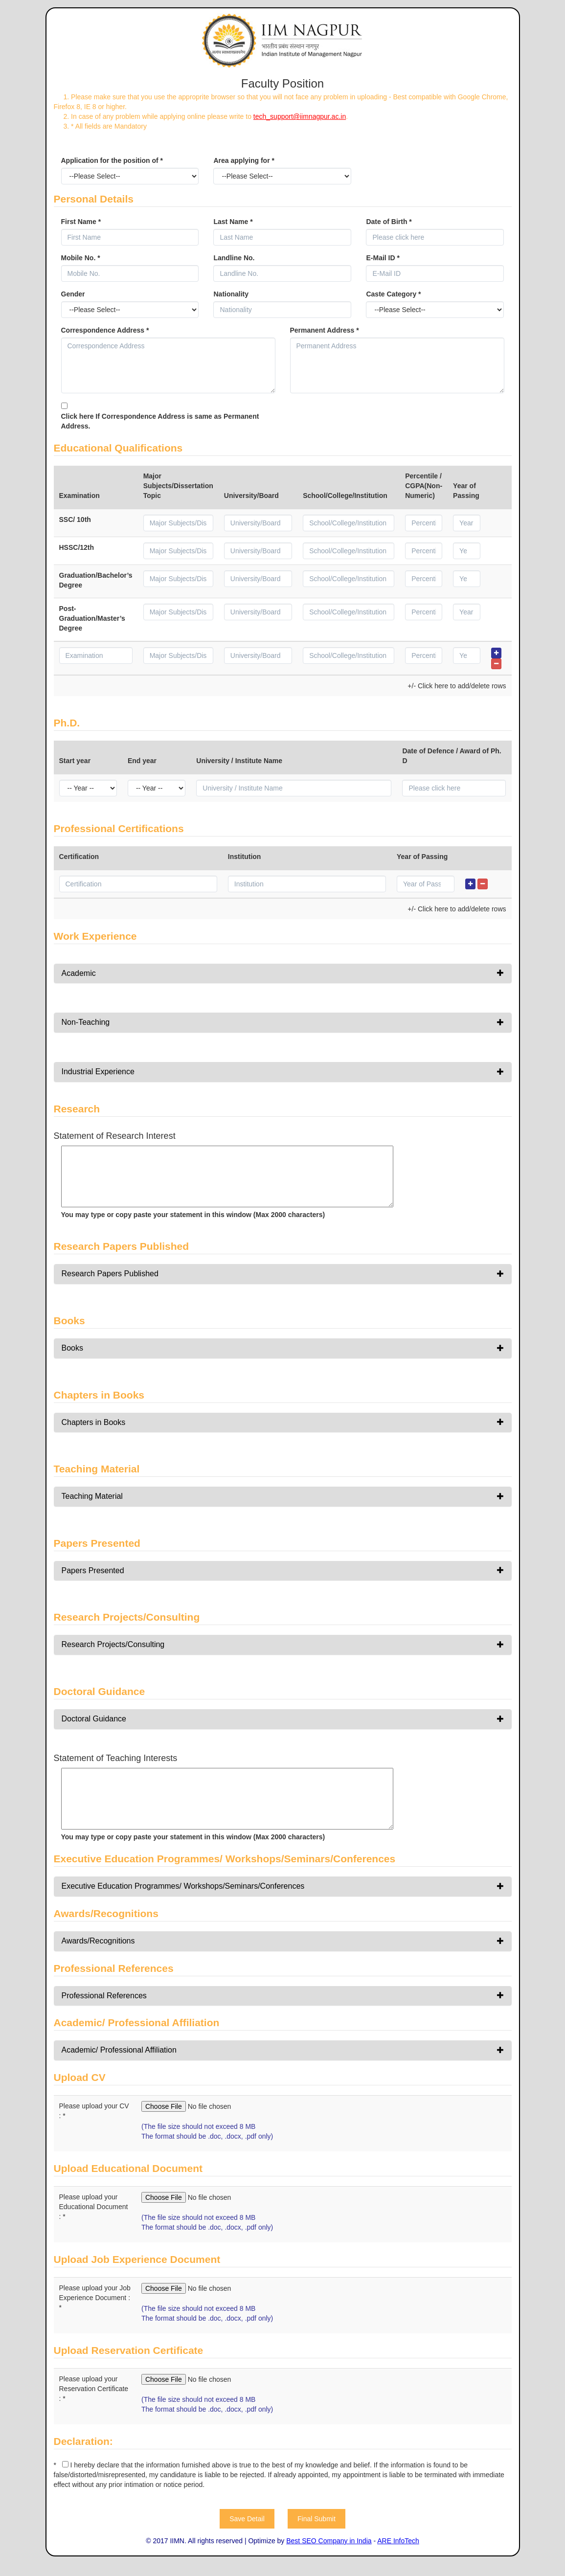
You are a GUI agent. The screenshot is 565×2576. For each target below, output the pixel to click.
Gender (73, 294)
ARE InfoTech (398, 2541)
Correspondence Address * (105, 330)
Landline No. (233, 258)
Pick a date (498, 237)
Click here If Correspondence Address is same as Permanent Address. (160, 421)
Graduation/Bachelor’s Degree (96, 580)
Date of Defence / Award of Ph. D (451, 756)
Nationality (231, 294)
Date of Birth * (388, 222)
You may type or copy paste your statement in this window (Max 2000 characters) (193, 1215)
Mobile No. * (80, 258)
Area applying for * (243, 160)
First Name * (81, 222)
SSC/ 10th (75, 519)
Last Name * (232, 222)
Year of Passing (466, 490)
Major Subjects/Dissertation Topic (178, 485)
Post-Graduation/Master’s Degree (92, 618)
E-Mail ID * (382, 258)
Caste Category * (393, 294)
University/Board (251, 495)
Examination (79, 495)
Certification (79, 856)
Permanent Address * (324, 330)
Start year (75, 761)
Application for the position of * (112, 160)
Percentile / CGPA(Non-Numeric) (423, 485)
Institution (244, 856)
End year (142, 761)
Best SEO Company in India (328, 2541)
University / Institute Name (239, 761)
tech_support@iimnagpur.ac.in (299, 116)
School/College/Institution (345, 495)
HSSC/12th (76, 547)
